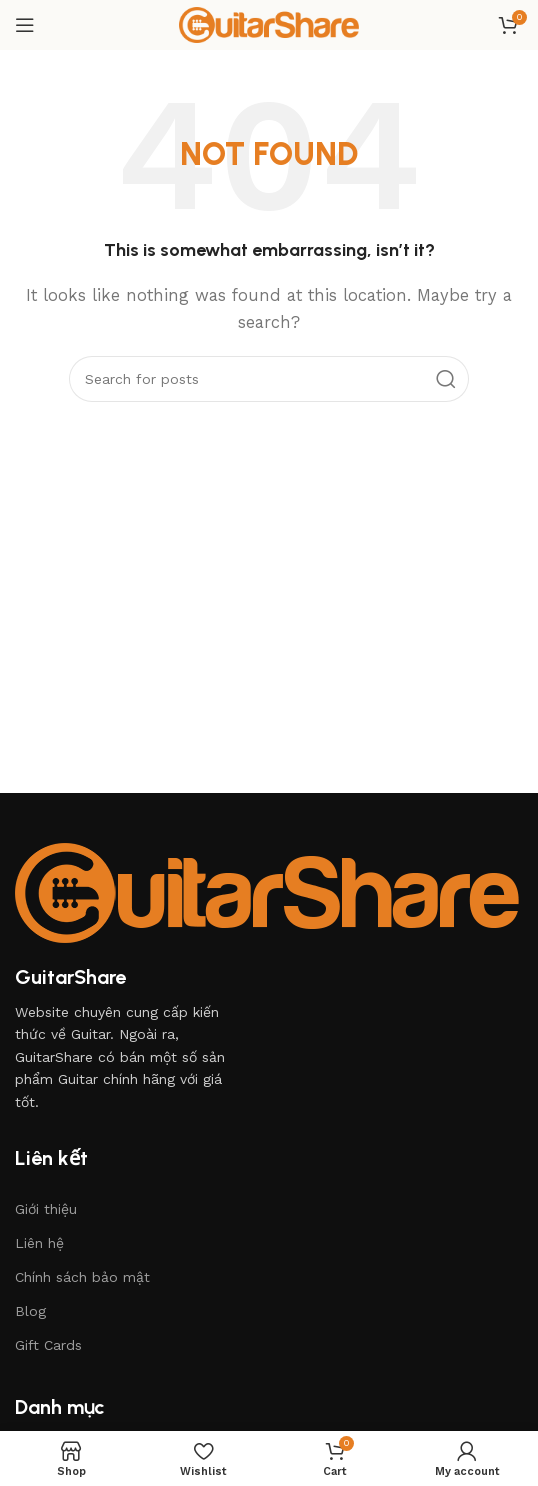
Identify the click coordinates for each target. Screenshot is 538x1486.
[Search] (269, 379)
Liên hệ (39, 1243)
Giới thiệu (46, 1209)
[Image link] (267, 892)
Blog (30, 1311)
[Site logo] (269, 24)
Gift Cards (48, 1345)
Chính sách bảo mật (82, 1277)
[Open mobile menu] (25, 25)
